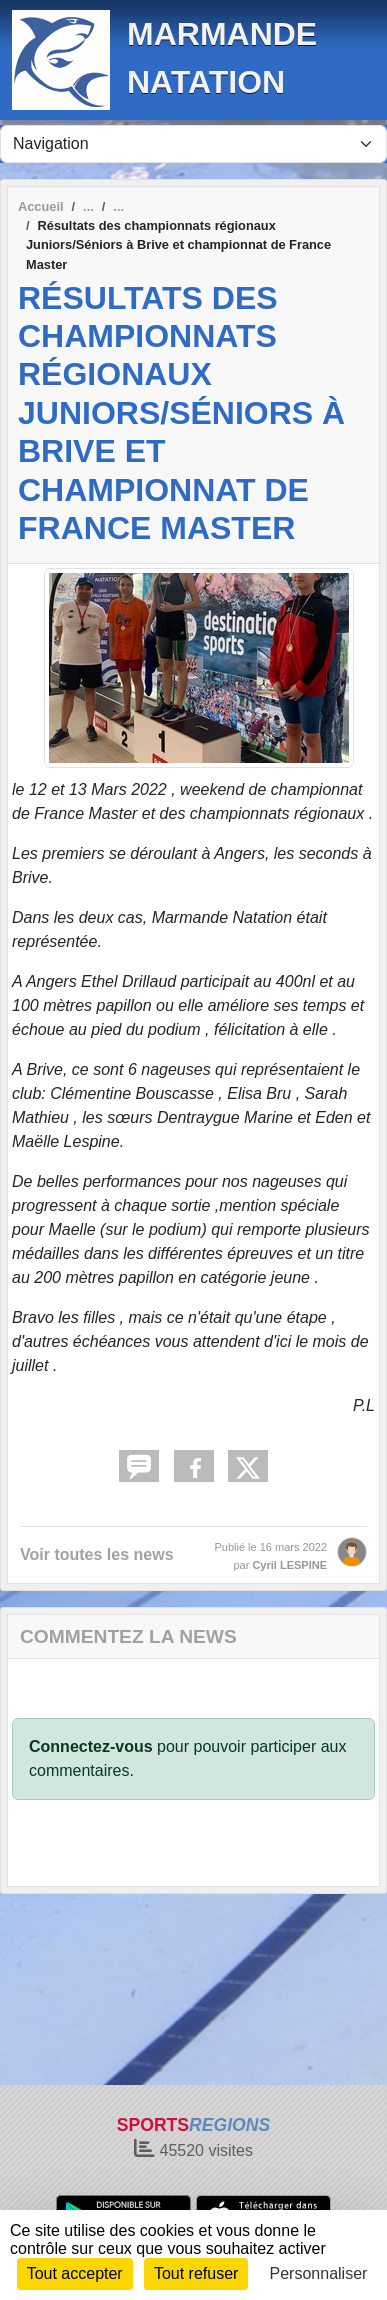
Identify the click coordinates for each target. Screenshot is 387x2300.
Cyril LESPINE (289, 1565)
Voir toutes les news (97, 1554)
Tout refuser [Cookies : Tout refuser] (196, 2273)
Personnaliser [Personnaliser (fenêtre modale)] (319, 2273)
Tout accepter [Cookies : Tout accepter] (75, 2273)
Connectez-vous (91, 1746)
